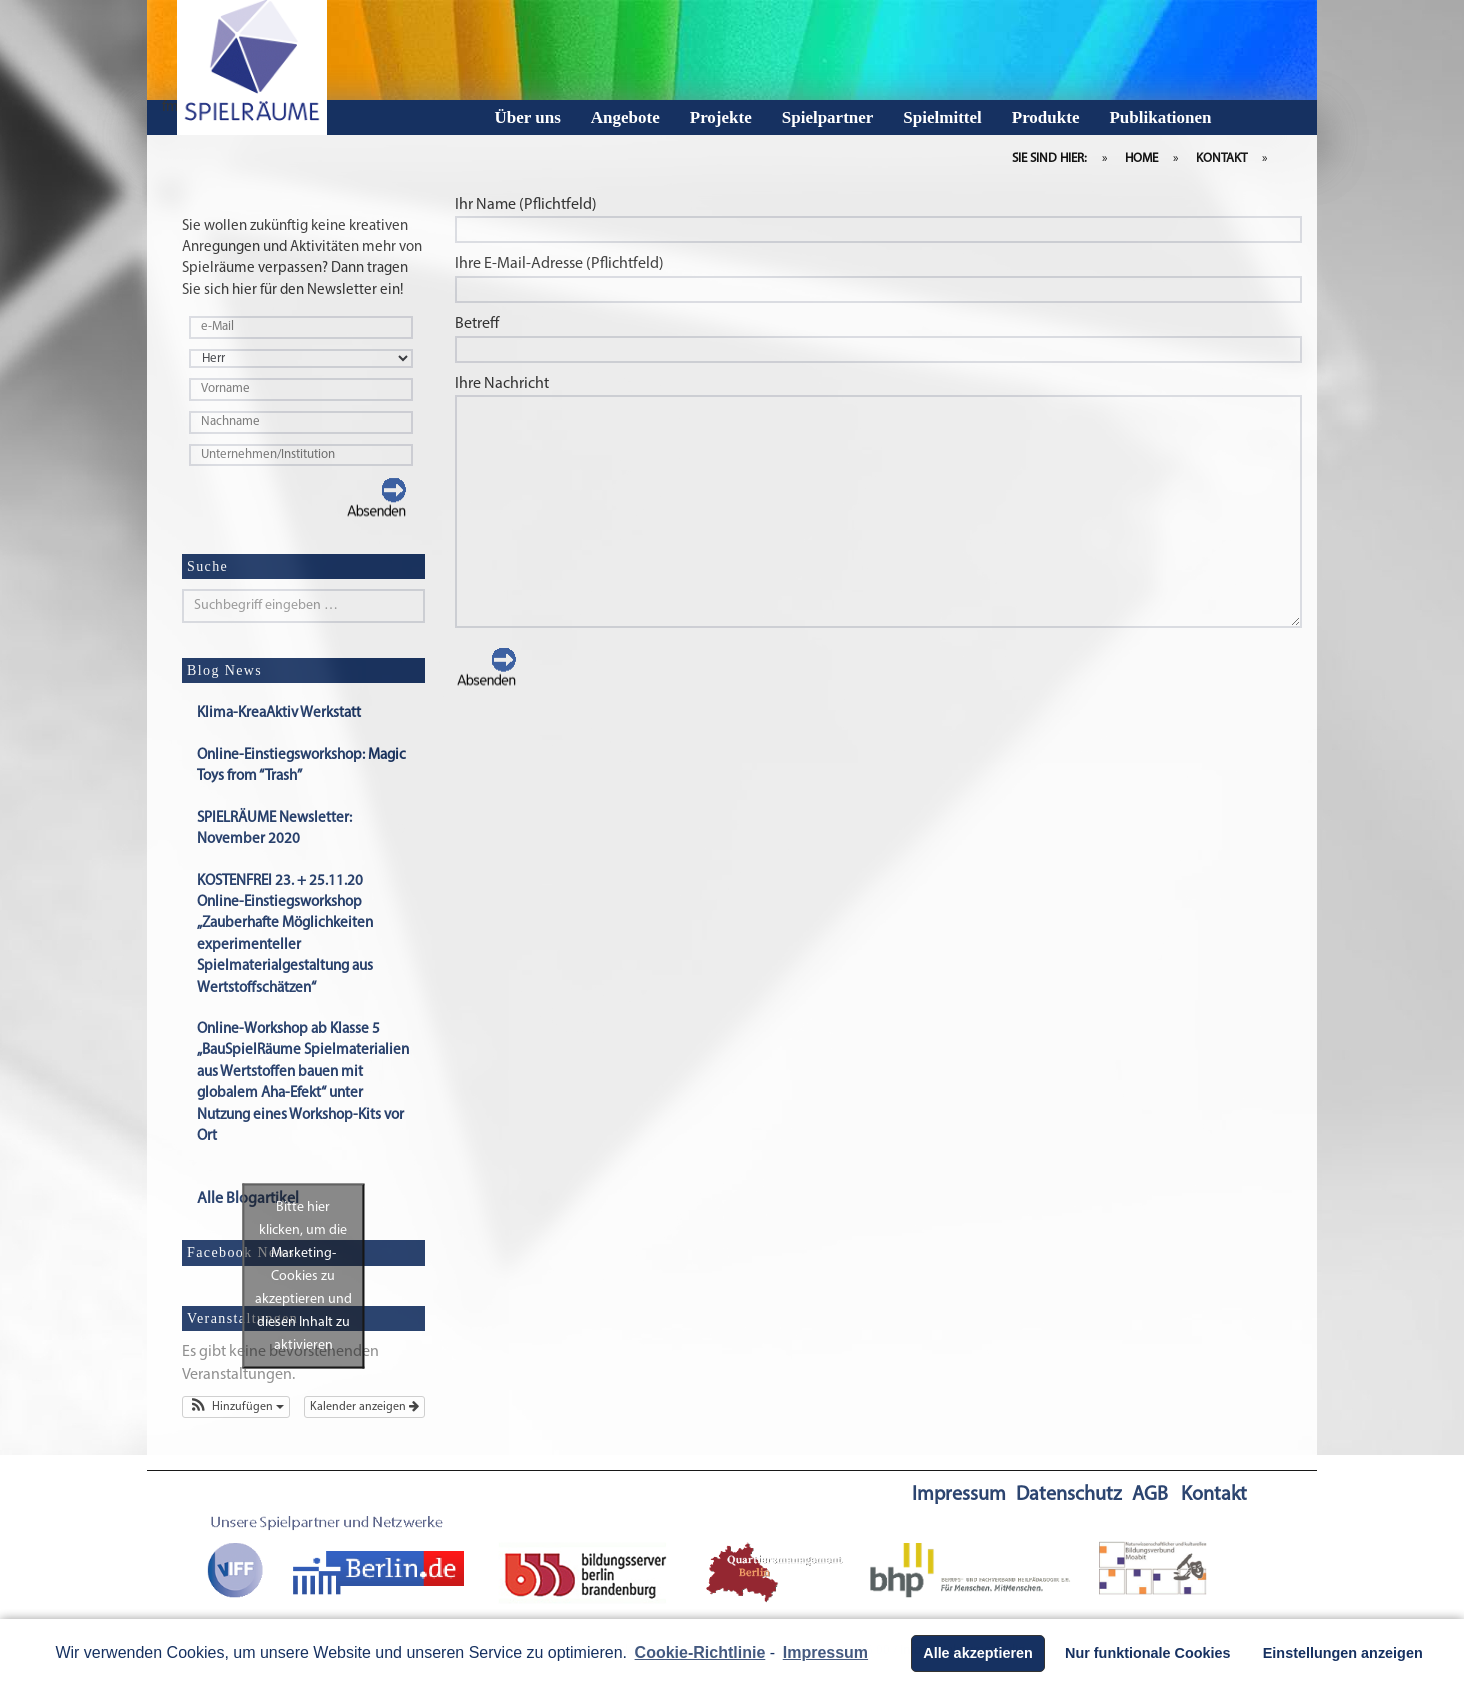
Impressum (959, 1496)
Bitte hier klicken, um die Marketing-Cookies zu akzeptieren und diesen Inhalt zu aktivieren (303, 1276)
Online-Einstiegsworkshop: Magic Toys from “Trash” (301, 767)
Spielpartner (828, 117)
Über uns (528, 117)
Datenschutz (1069, 1496)
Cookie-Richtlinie (700, 1652)
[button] (236, 1408)
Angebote (625, 117)
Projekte (721, 117)
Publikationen (1160, 117)
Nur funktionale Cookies (1148, 1653)
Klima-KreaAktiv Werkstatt (279, 714)
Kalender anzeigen (364, 1407)
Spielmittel (942, 117)
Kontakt (1214, 1496)
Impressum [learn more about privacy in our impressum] (825, 1652)
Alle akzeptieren (978, 1653)
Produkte (1046, 117)
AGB (1150, 1496)
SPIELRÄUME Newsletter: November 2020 (274, 830)
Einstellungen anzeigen (1343, 1653)
